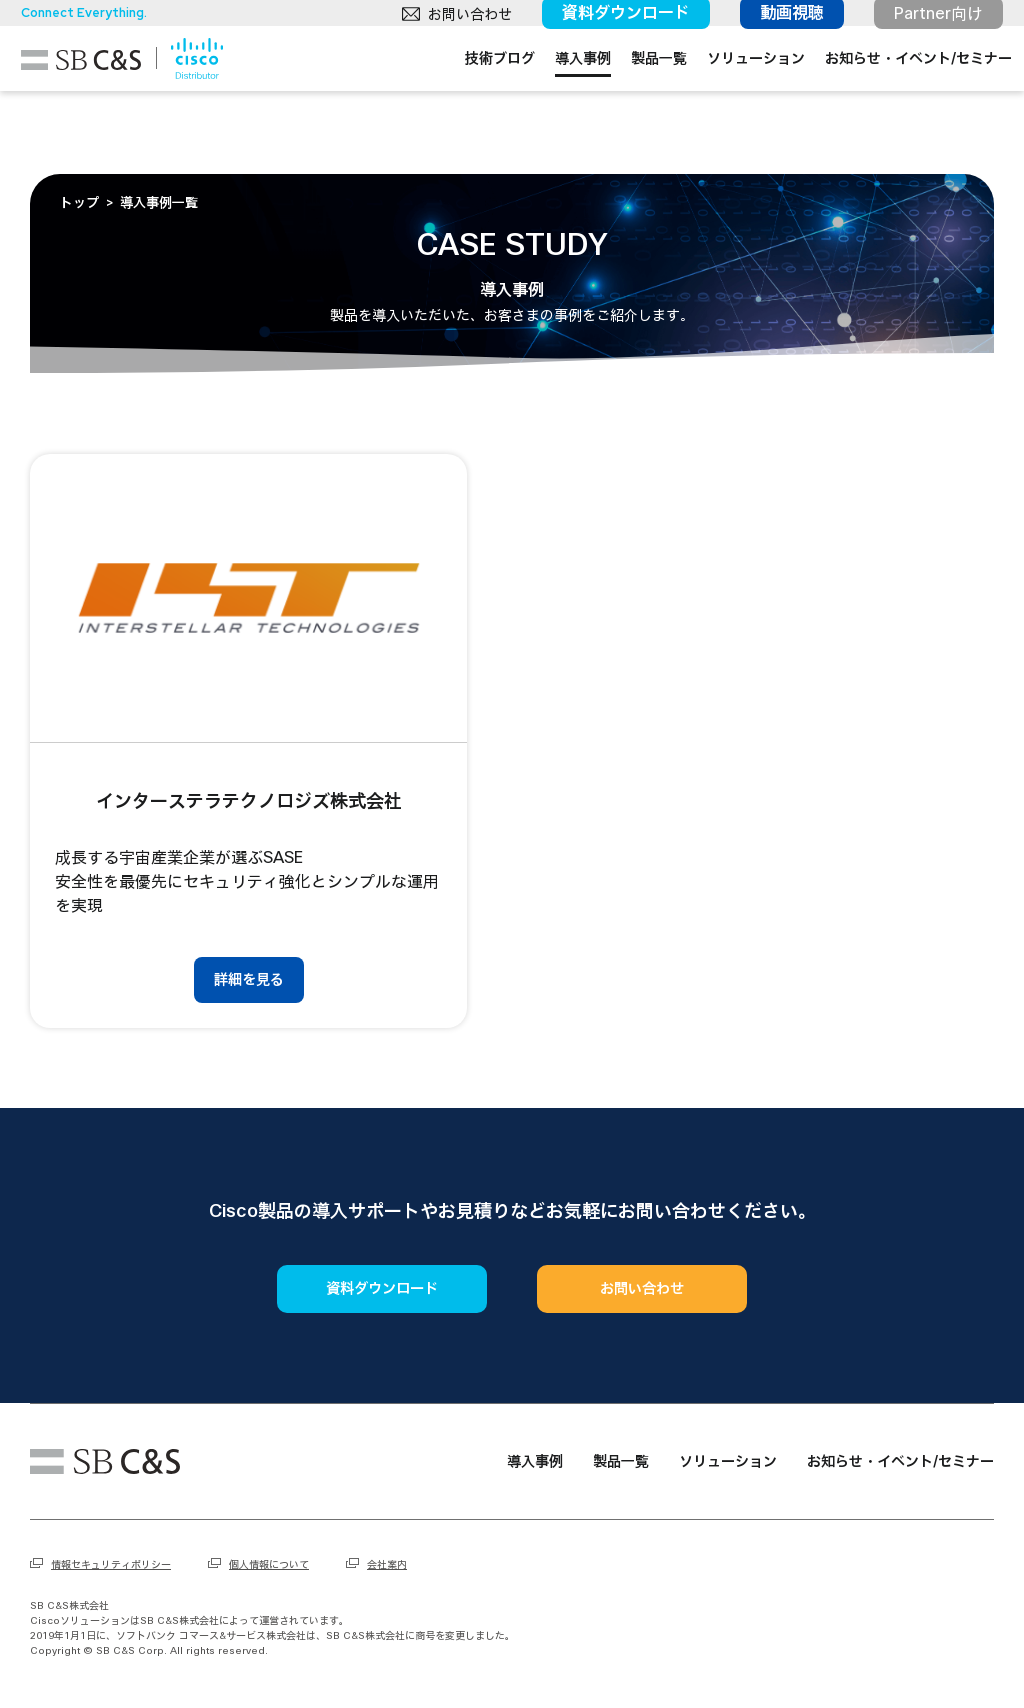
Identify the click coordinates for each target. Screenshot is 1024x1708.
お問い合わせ (461, 22)
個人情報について (269, 1564)
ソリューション (738, 94)
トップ (79, 203)
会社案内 (387, 1564)
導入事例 (565, 94)
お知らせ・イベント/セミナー (900, 94)
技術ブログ (482, 94)
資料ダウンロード (617, 22)
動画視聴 (783, 22)
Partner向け (929, 22)
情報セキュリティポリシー (111, 1564)
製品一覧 (641, 94)
